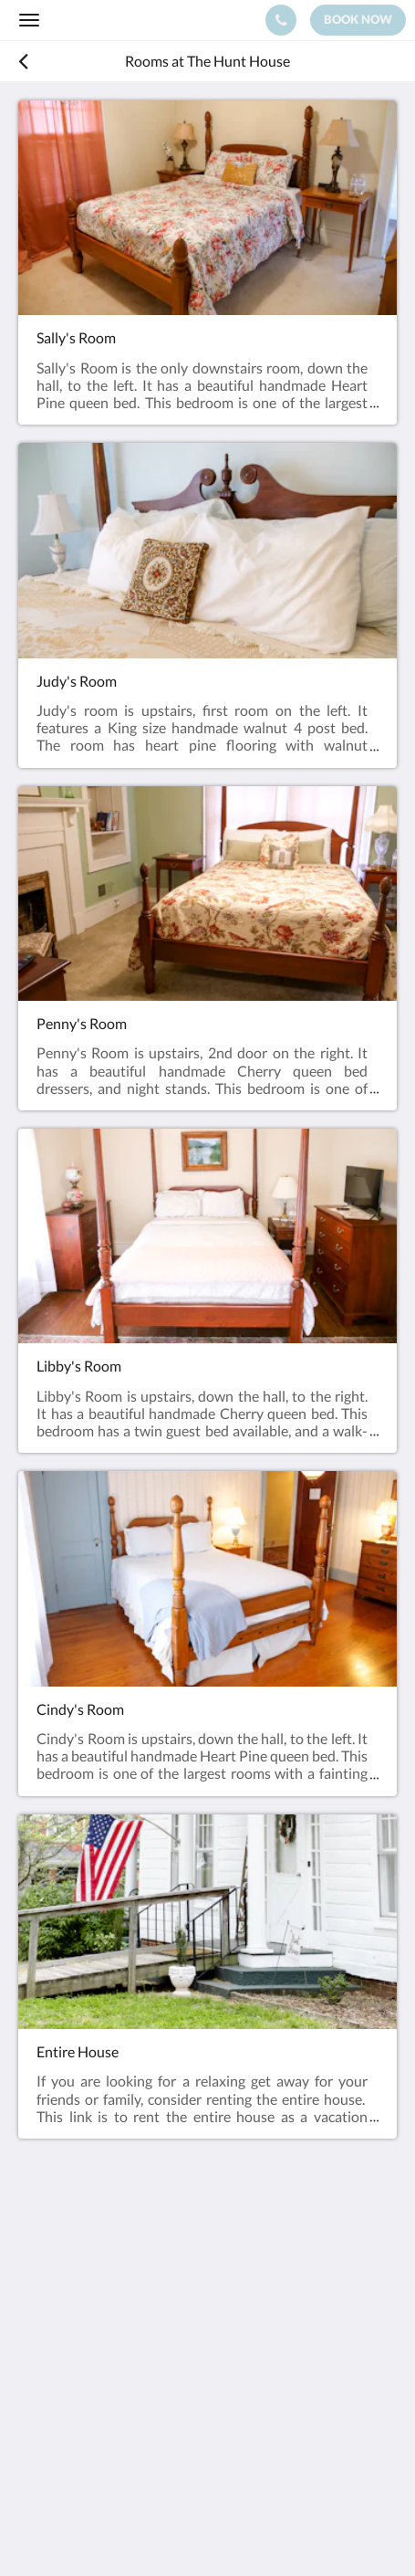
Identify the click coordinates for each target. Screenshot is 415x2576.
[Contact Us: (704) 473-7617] (280, 20)
